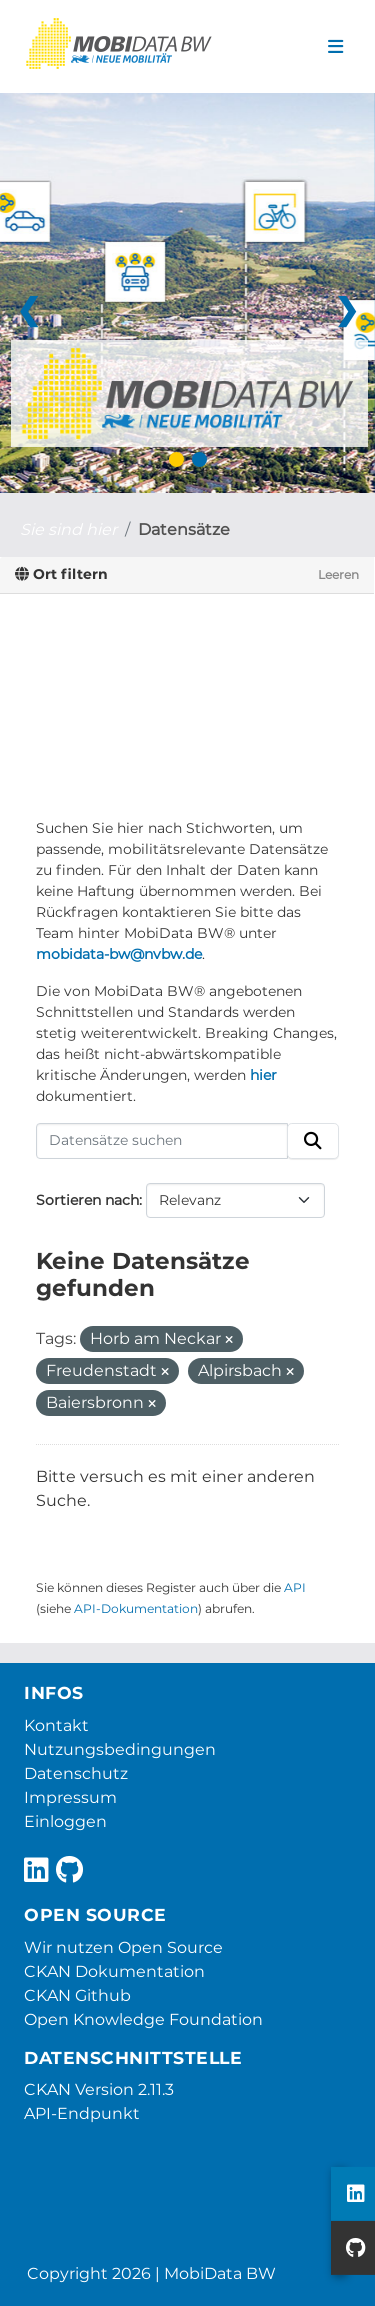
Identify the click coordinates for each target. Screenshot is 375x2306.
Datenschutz (76, 1773)
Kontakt (56, 1725)
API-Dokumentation (136, 1608)
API (295, 1587)
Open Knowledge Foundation (143, 2019)
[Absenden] (313, 1141)
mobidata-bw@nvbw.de (119, 954)
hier (263, 1075)
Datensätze (184, 529)
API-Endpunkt (82, 2113)
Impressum (70, 1797)
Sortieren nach (87, 1200)
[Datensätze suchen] (162, 1141)
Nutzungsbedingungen (120, 1749)
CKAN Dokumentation (114, 1971)
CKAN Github (77, 1995)
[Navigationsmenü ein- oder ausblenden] (335, 47)
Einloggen (65, 1821)
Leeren (338, 574)
